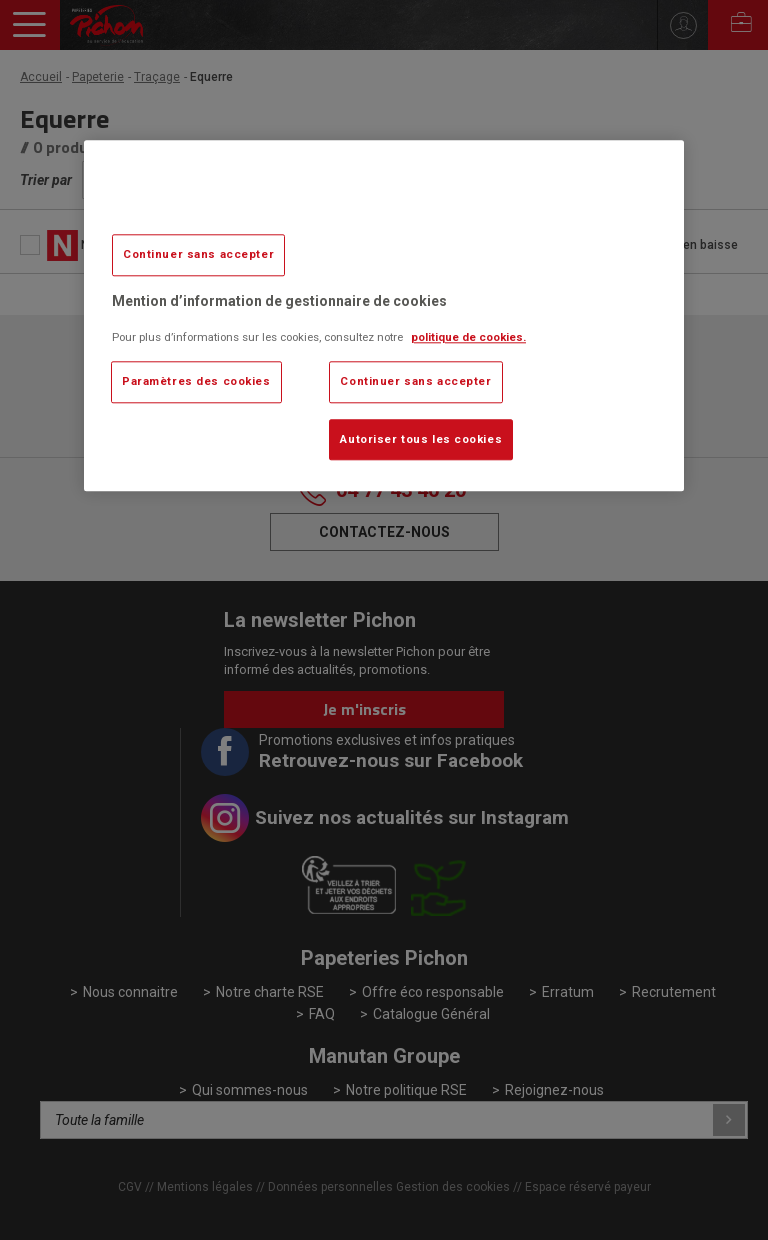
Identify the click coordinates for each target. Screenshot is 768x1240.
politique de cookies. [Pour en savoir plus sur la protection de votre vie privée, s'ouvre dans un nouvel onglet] (468, 337)
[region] (384, 315)
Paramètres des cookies (196, 381)
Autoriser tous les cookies (421, 439)
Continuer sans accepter (198, 254)
